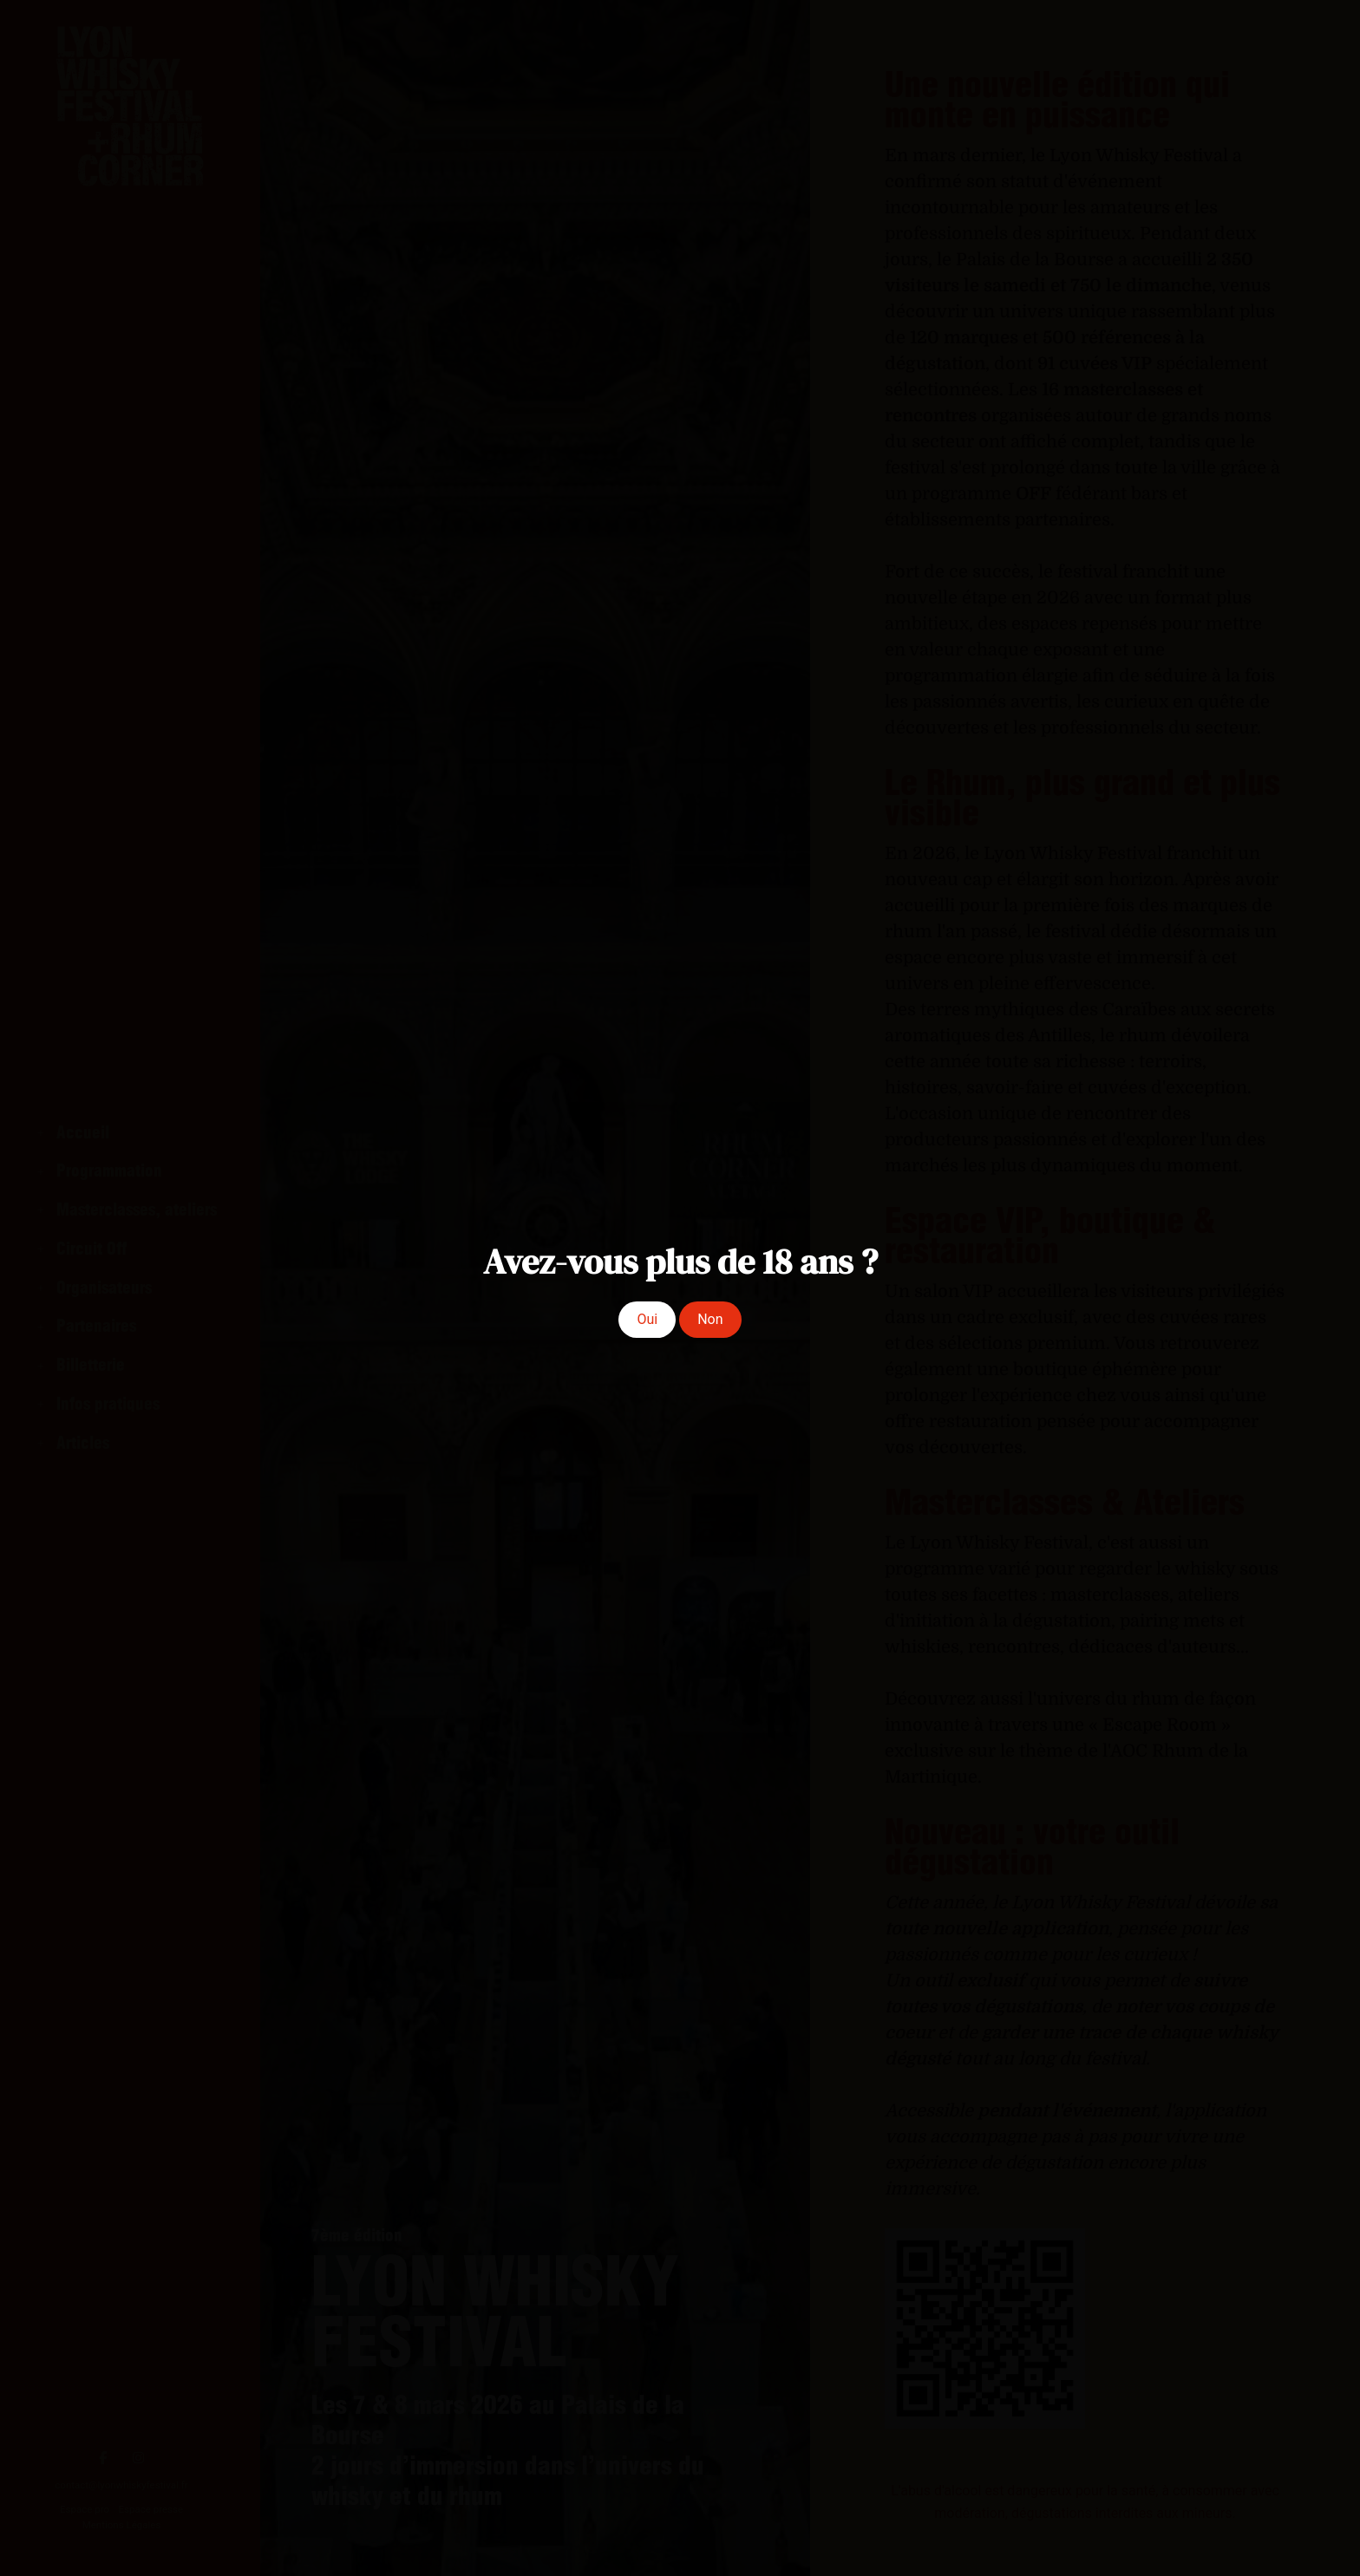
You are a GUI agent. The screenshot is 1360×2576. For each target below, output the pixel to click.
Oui (647, 1319)
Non (709, 1319)
